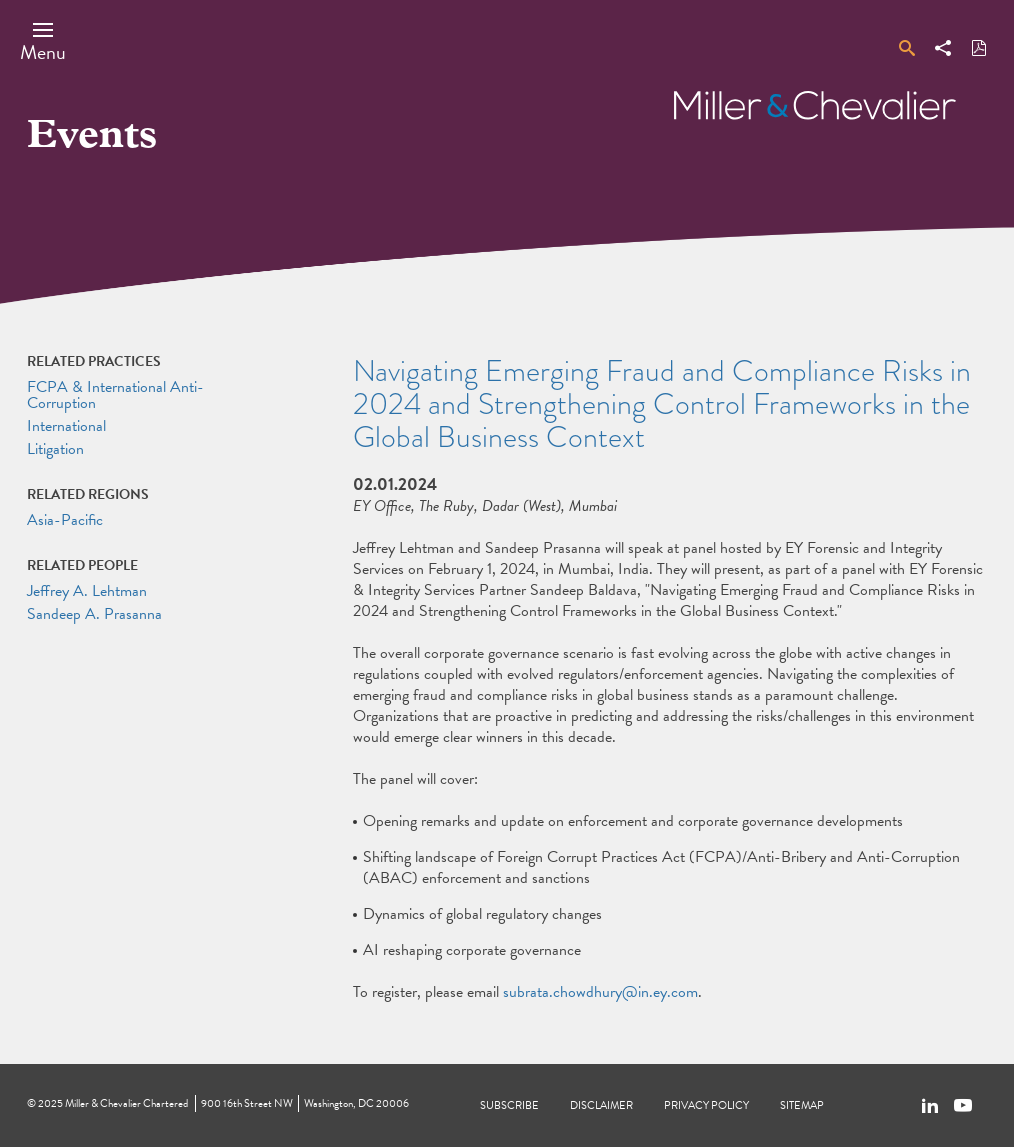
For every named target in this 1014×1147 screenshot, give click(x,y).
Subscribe (509, 1105)
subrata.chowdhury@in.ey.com (600, 992)
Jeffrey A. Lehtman (87, 591)
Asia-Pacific (65, 520)
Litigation (55, 449)
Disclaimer (601, 1105)
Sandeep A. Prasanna (94, 614)
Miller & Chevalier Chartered (126, 1103)
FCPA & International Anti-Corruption (115, 395)
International (66, 426)
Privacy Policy (706, 1105)
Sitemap (802, 1105)
